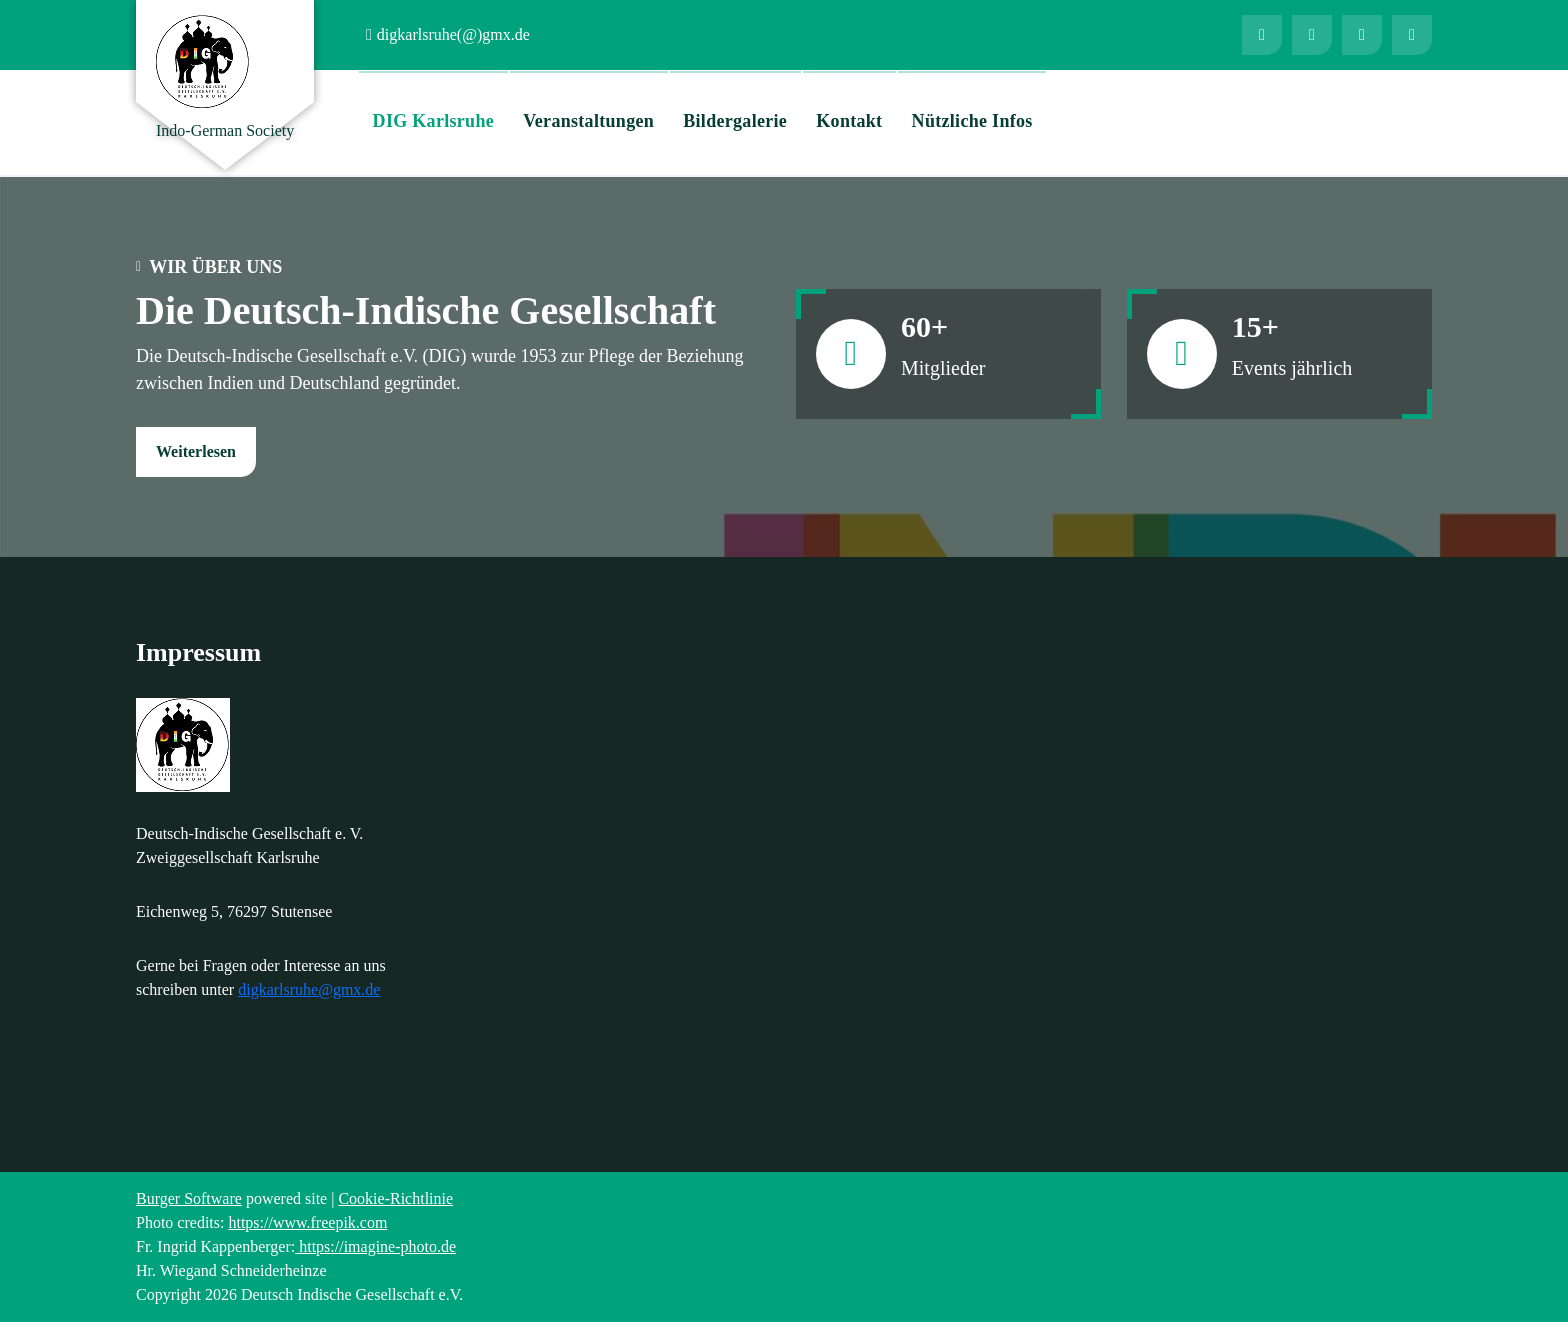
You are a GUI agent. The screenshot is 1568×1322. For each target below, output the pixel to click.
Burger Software (189, 1198)
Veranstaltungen (588, 121)
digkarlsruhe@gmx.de (309, 989)
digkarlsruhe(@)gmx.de (453, 34)
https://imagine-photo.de (375, 1246)
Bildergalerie (735, 121)
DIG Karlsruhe (433, 121)
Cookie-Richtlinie (395, 1198)
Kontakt (849, 121)
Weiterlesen (196, 451)
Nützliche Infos (972, 121)
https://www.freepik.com (307, 1222)
